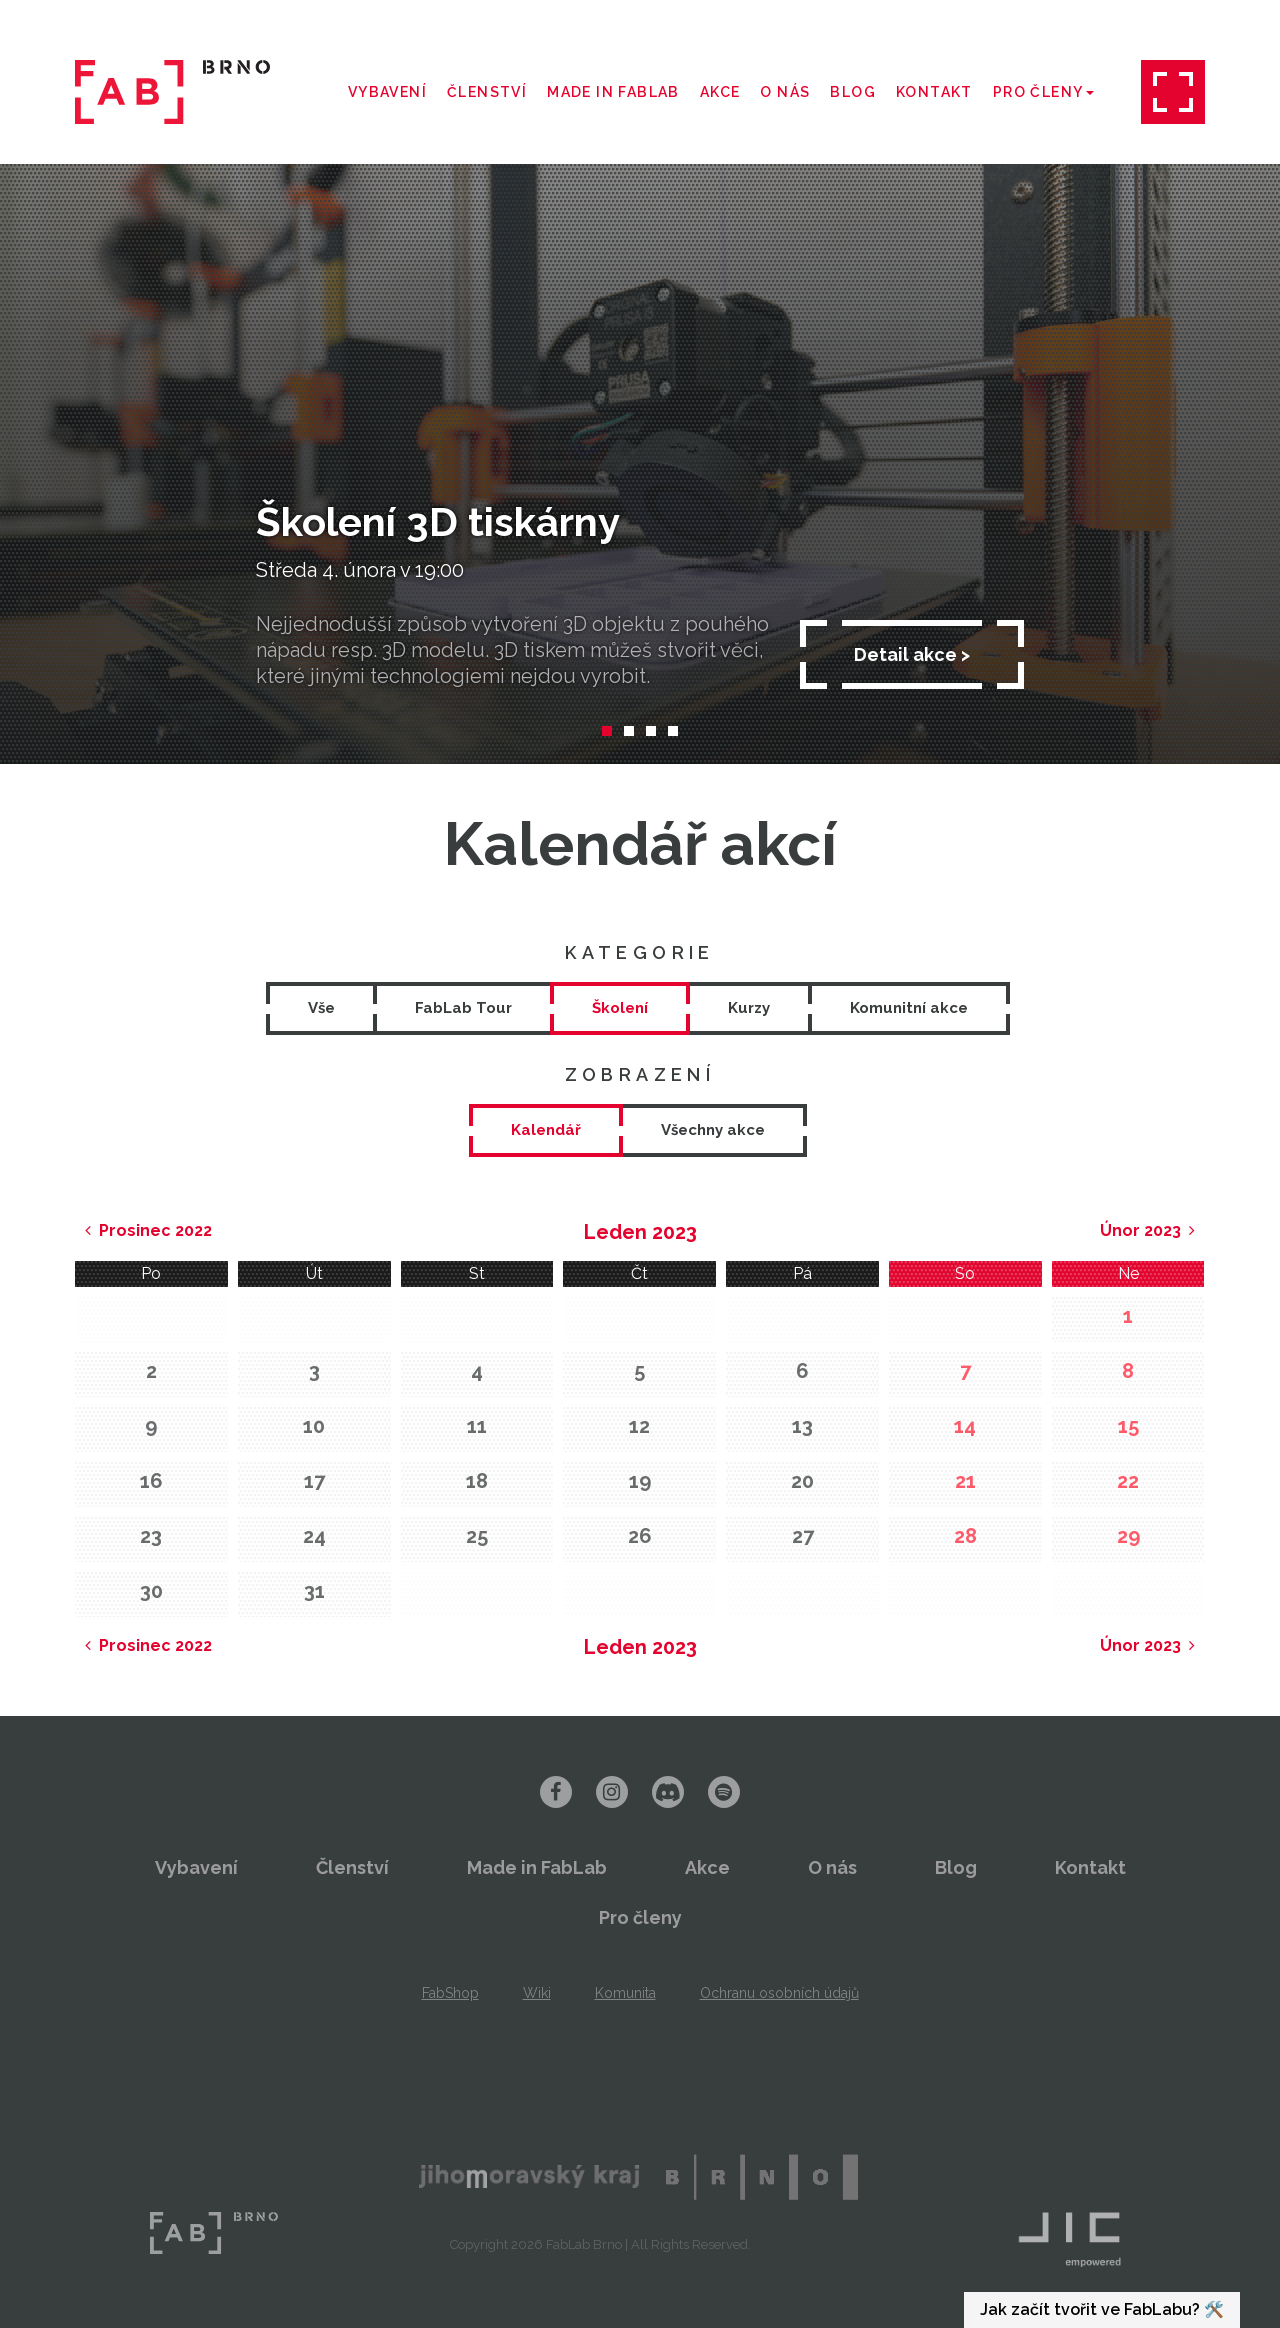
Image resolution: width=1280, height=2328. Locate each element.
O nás (785, 92)
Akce (720, 92)
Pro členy (1043, 92)
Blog (853, 92)
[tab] (546, 1130)
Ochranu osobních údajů (779, 1993)
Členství (487, 92)
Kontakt (934, 92)
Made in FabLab (613, 92)
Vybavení (387, 92)
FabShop (450, 1993)
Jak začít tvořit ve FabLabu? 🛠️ (1102, 2309)
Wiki (537, 1993)
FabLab (214, 2233)
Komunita (625, 1993)
